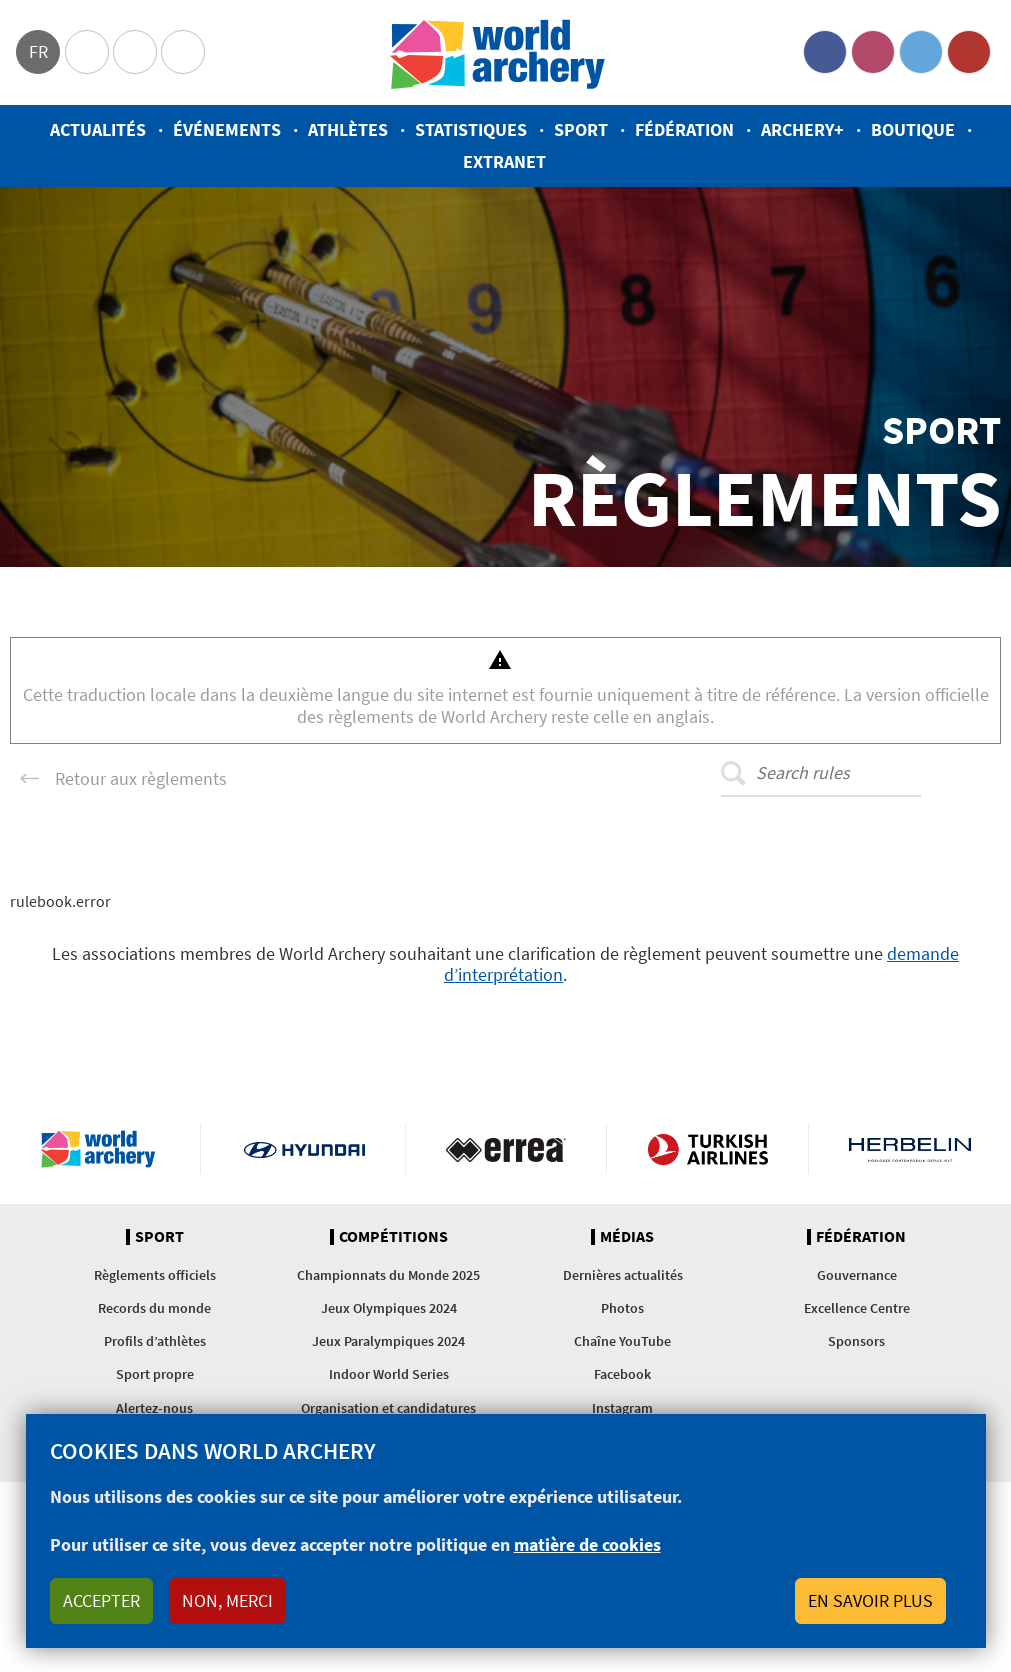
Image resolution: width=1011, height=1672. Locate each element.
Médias (627, 1237)
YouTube (969, 52)
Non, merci (227, 1600)
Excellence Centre (857, 1308)
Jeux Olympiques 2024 (389, 1308)
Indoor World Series (389, 1374)
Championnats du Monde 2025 (388, 1275)
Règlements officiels (155, 1275)
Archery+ (802, 129)
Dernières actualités (623, 1275)
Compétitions (393, 1237)
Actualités (98, 129)
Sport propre (155, 1374)
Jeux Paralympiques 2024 (388, 1341)
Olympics (87, 52)
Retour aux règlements (141, 779)
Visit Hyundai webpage (304, 1149)
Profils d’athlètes (155, 1341)
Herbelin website (910, 1149)
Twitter (921, 52)
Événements (227, 129)
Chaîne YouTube (622, 1341)
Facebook (825, 52)
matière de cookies (587, 1544)
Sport (581, 129)
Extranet (504, 161)
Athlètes (348, 129)
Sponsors (856, 1341)
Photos (622, 1308)
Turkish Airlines (707, 1149)
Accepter (101, 1600)
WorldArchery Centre (183, 52)
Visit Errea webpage (506, 1149)
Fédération (684, 129)
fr (38, 51)
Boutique (913, 129)
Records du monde (154, 1308)
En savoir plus (870, 1600)
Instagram (873, 52)
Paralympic (135, 52)
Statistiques (471, 129)
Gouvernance (857, 1275)
